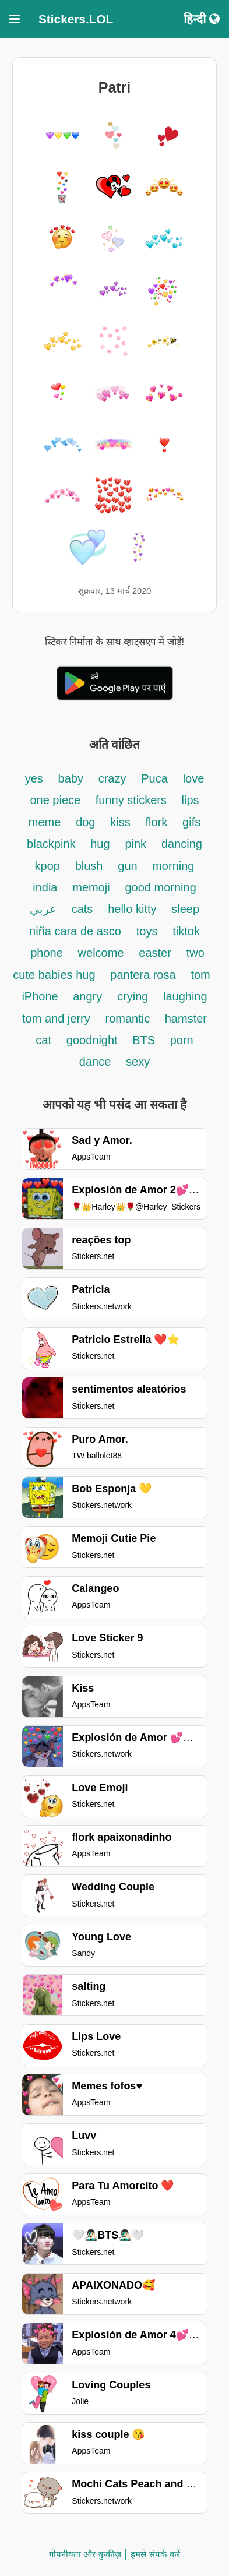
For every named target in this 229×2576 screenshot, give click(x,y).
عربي (43, 909)
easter (155, 952)
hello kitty (132, 909)
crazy (112, 778)
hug (100, 843)
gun (129, 865)
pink (135, 843)
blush (89, 865)
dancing (181, 843)
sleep (185, 909)
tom (200, 974)
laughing (185, 996)
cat (43, 1040)
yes (34, 778)
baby (70, 778)
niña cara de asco (75, 931)
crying (134, 996)
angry (87, 996)
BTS (145, 1040)
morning (173, 865)
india (45, 887)
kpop (47, 865)
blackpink (51, 843)
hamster (186, 1018)
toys (147, 931)
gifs (191, 822)
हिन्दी (202, 19)
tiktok (186, 931)
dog (85, 822)
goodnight (93, 1040)
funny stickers (133, 800)
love (194, 778)
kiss (120, 822)
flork (157, 822)
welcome (101, 952)
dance (95, 1061)
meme (45, 822)
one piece (56, 800)
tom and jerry (56, 1018)
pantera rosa (142, 974)
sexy (138, 1061)
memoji (91, 887)
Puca (154, 778)
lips (190, 800)
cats (82, 909)
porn (181, 1040)
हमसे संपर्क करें (155, 2554)
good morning (160, 887)
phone (46, 952)
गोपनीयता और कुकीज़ (85, 2554)
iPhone (41, 996)
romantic (129, 1018)
